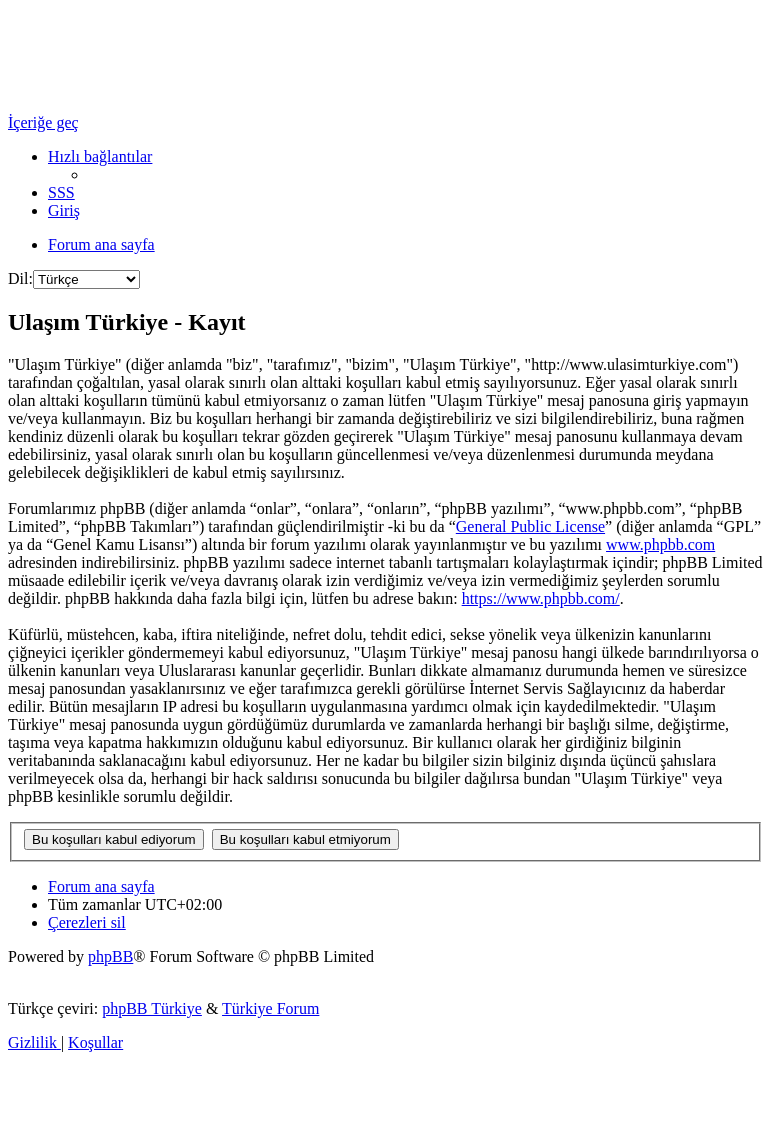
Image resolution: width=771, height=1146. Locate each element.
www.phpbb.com (660, 544)
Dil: (20, 278)
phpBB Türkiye (152, 1008)
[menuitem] (61, 192)
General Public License (530, 526)
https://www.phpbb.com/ (541, 598)
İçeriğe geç (43, 122)
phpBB (110, 956)
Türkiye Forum (270, 1008)
